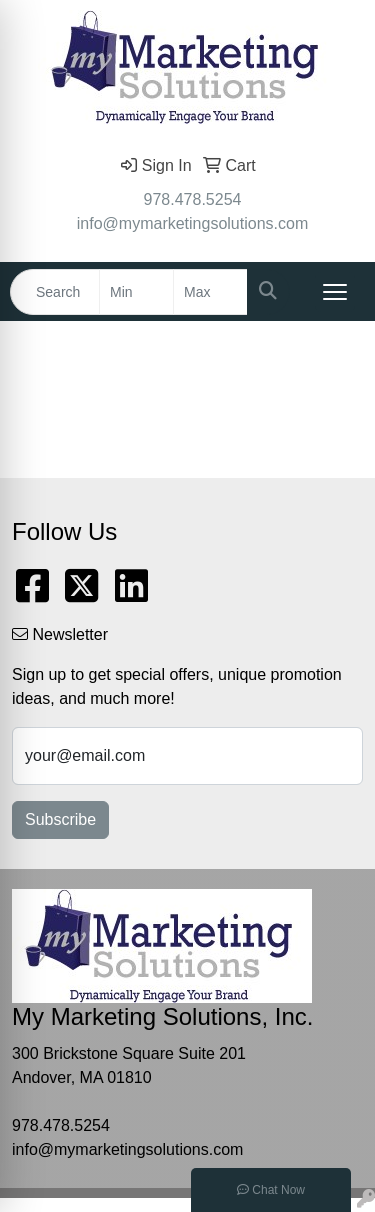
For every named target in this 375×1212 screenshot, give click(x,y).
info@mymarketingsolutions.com (192, 223)
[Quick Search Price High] (210, 292)
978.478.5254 (193, 199)
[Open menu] (335, 292)
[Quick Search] (55, 292)
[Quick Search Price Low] (136, 292)
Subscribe (60, 819)
